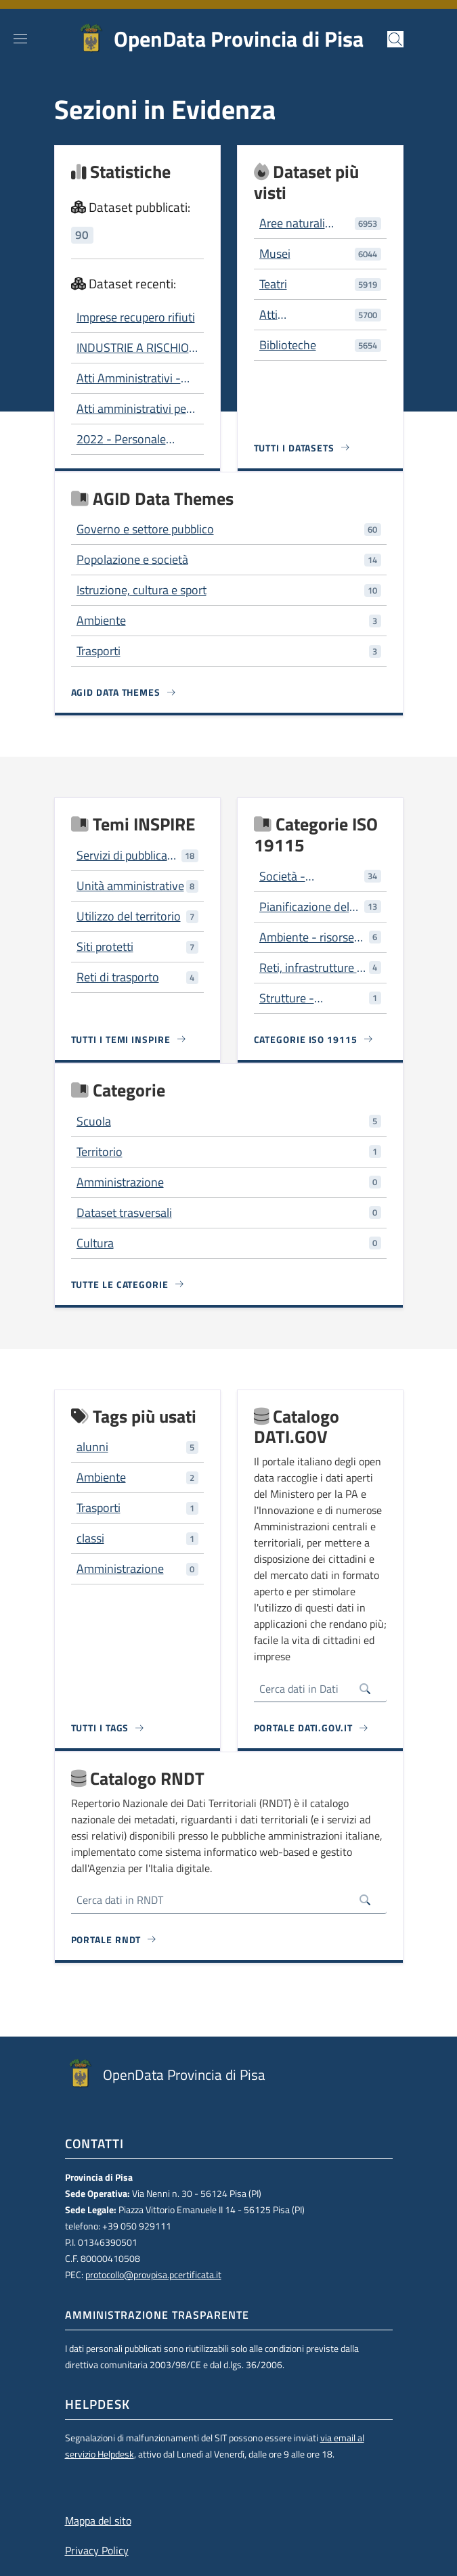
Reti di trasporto (118, 977)
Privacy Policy (97, 2550)
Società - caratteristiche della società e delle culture (309, 876)
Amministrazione (120, 1182)
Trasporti (99, 651)
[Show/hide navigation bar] (20, 38)
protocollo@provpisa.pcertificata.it (153, 2274)
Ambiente (101, 620)
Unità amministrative (130, 885)
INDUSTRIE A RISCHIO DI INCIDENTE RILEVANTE (133, 347)
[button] (395, 39)
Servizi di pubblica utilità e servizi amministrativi (122, 855)
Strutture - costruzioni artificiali (310, 998)
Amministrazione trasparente (157, 2315)
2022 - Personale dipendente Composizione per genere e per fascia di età (130, 439)
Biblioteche (287, 345)
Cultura (95, 1243)
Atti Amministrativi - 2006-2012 (129, 378)
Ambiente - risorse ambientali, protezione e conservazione (306, 937)
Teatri (273, 284)
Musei (274, 253)
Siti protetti (105, 946)
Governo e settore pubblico (145, 529)
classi (90, 1538)
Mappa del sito (98, 2520)
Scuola (94, 1121)
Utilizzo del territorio (129, 916)
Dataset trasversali (124, 1212)
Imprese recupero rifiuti (136, 317)
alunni (92, 1447)
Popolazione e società (132, 559)
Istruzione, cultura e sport (141, 590)
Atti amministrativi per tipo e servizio (133, 408)
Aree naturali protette (292, 223)
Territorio (100, 1151)
